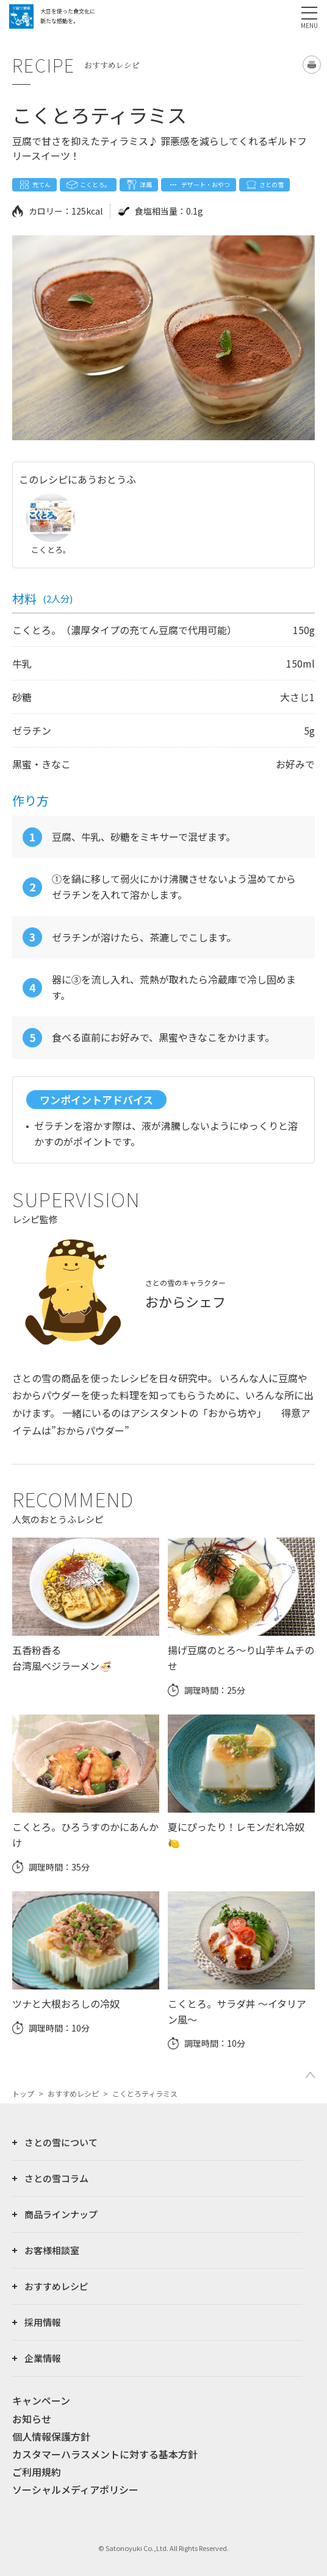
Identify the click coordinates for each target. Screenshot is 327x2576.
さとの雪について (61, 2142)
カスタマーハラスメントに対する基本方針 (105, 2454)
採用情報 (42, 2322)
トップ (23, 2093)
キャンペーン (41, 2400)
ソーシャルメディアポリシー (75, 2489)
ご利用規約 (36, 2471)
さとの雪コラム (56, 2178)
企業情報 (42, 2358)
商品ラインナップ (61, 2214)
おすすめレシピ (73, 2093)
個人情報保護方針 (51, 2436)
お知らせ (31, 2418)
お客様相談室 (51, 2250)
